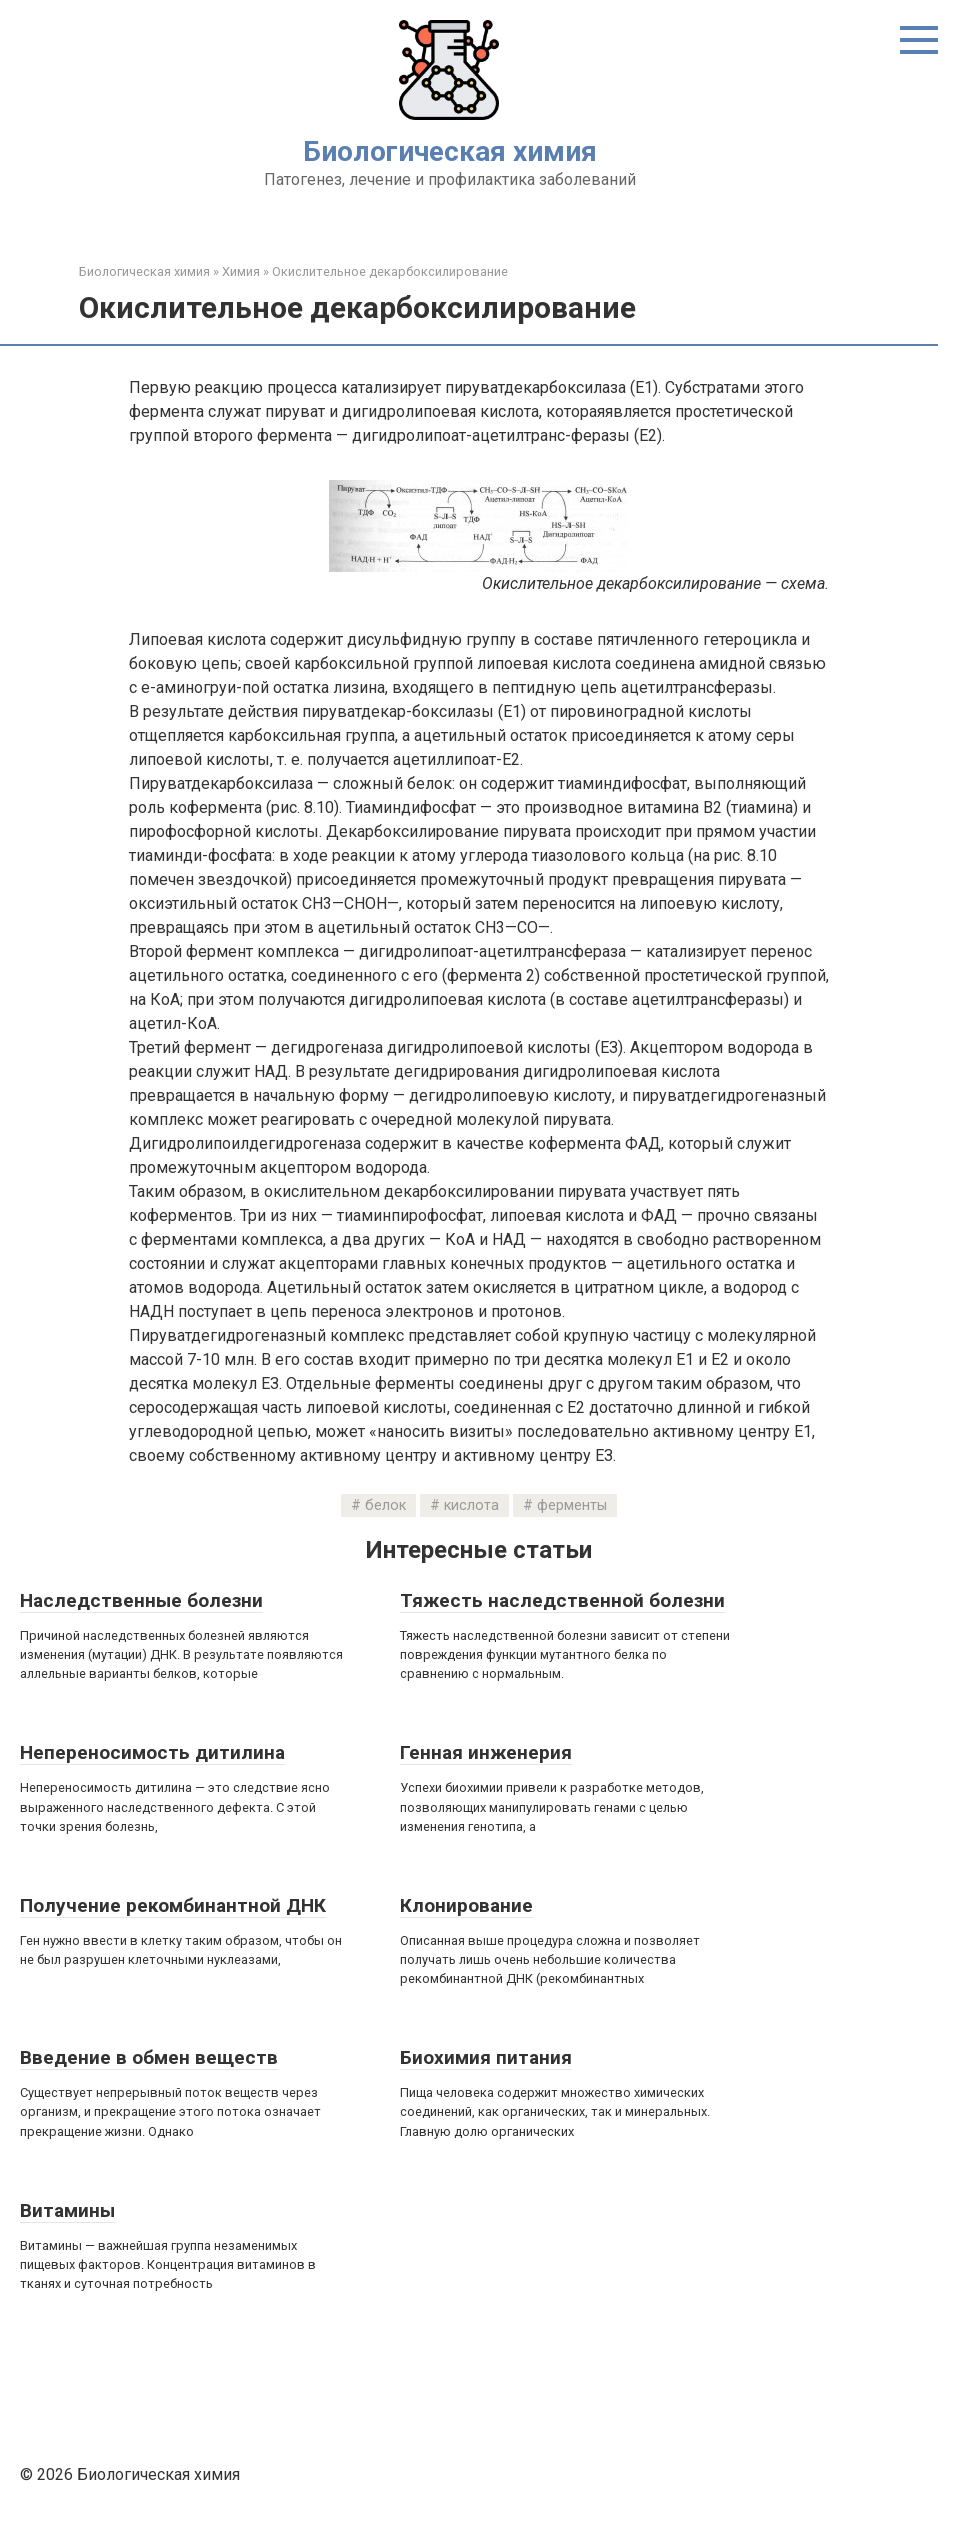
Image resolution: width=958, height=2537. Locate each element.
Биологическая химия (450, 151)
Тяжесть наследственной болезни (562, 1600)
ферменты (572, 1505)
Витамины (67, 2210)
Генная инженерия (486, 1752)
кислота (471, 1505)
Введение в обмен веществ (149, 2057)
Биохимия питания (486, 2057)
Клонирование (466, 1905)
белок (385, 1505)
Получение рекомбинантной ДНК (173, 1905)
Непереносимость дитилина (152, 1752)
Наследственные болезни (141, 1600)
